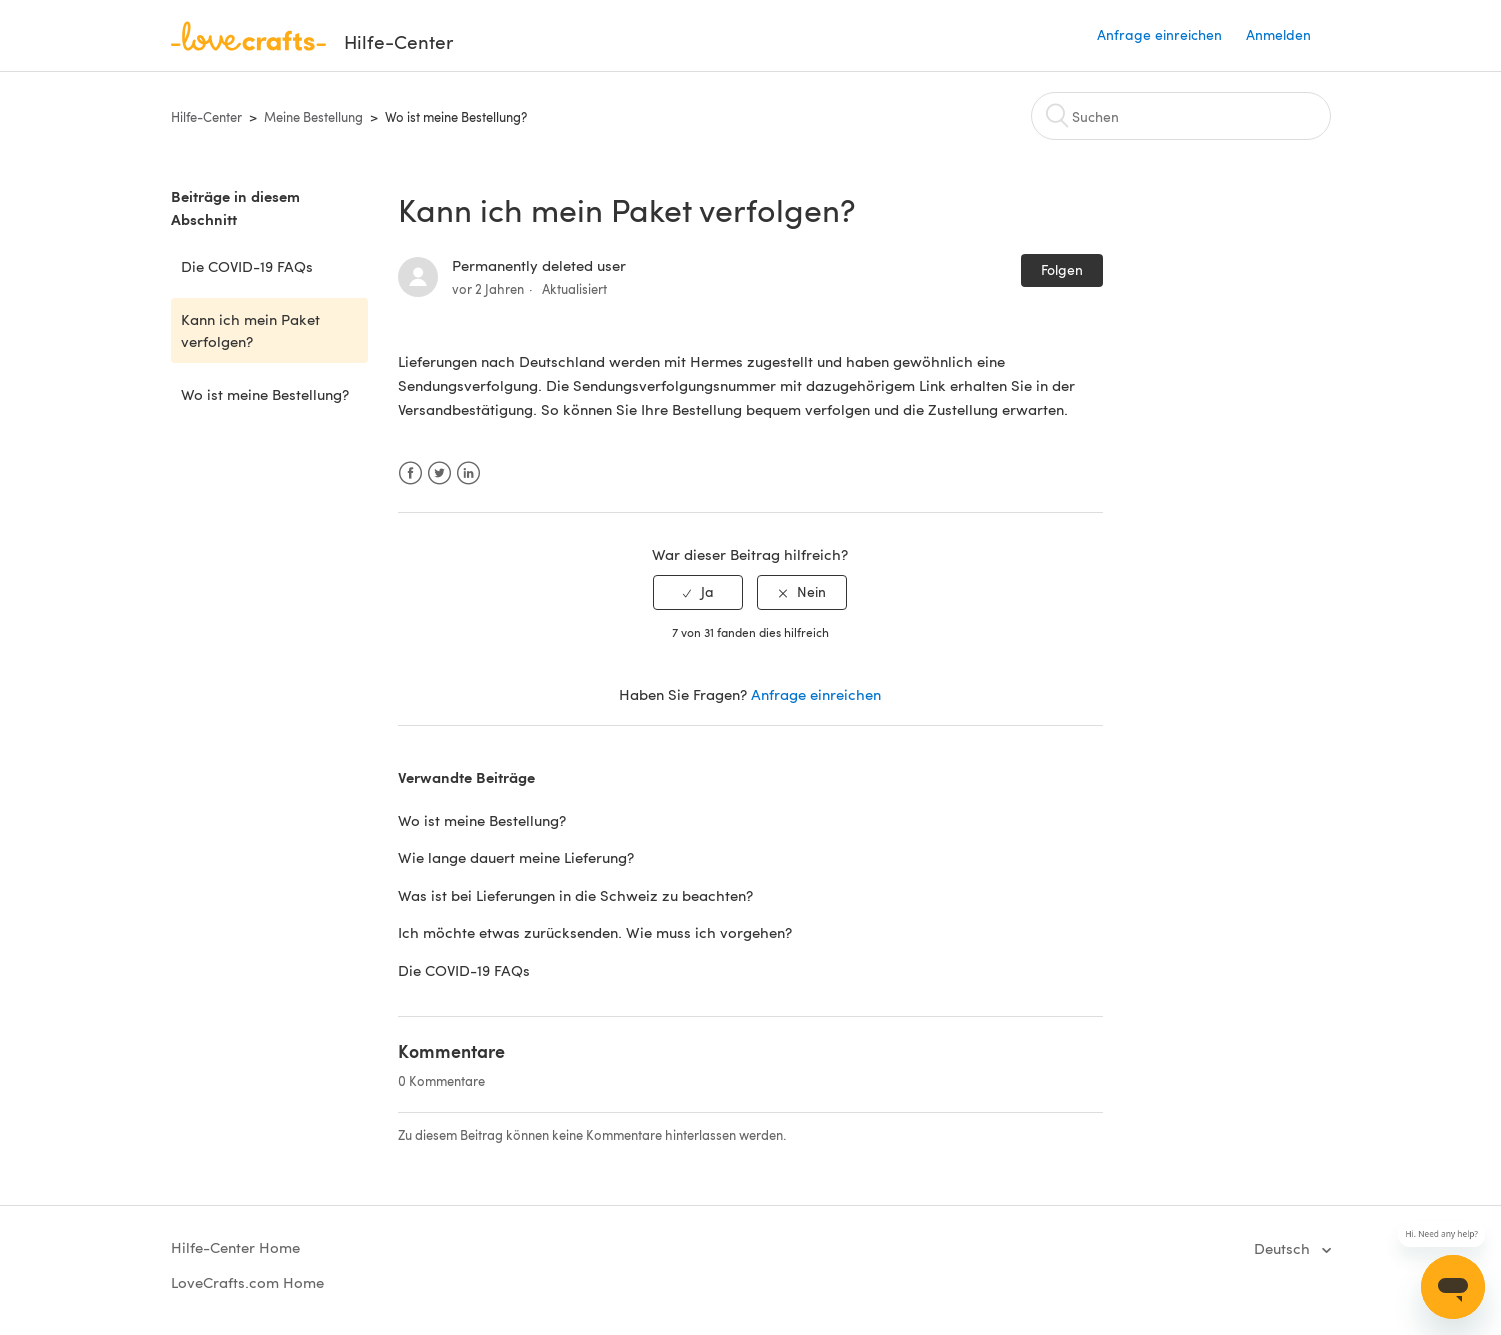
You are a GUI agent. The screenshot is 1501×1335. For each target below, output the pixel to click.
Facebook (410, 473)
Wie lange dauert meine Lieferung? (516, 857)
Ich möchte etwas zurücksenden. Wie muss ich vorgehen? (595, 932)
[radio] (698, 592)
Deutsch (1284, 1248)
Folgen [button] (1062, 269)
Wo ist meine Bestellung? (456, 117)
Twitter (439, 473)
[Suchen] (1181, 116)
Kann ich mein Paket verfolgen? (250, 330)
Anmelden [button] (1278, 34)
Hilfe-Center (206, 117)
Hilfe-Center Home (235, 1247)
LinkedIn (468, 473)
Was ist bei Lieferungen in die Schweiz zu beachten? (575, 895)
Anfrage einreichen (1159, 34)
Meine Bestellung (313, 117)
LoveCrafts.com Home (247, 1282)
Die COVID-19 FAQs (247, 266)
